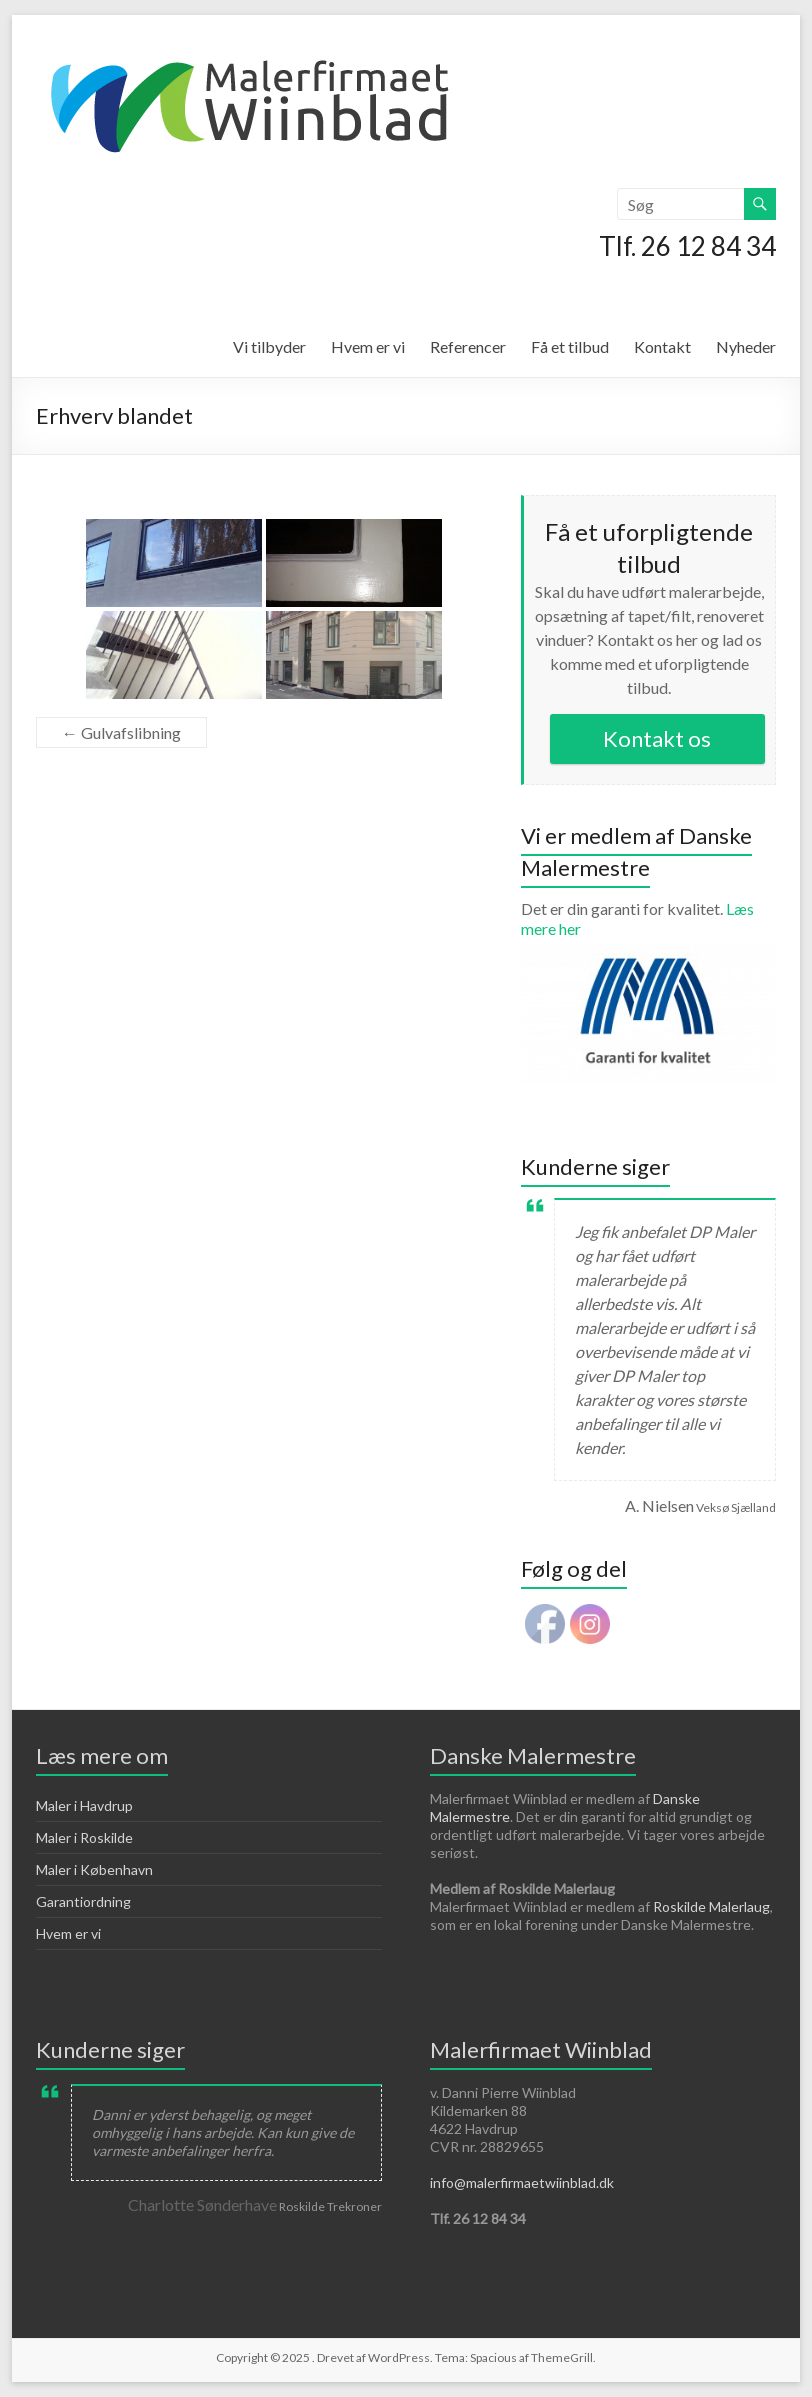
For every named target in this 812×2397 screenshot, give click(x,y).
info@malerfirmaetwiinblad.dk (522, 2182)
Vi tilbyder (269, 346)
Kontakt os (657, 738)
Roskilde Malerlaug (711, 1906)
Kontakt (662, 346)
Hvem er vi (368, 346)
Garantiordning (83, 1901)
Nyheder (746, 346)
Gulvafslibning (121, 732)
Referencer (468, 346)
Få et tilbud (570, 346)
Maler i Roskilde (84, 1837)
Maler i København (94, 1869)
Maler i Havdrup (84, 1805)
